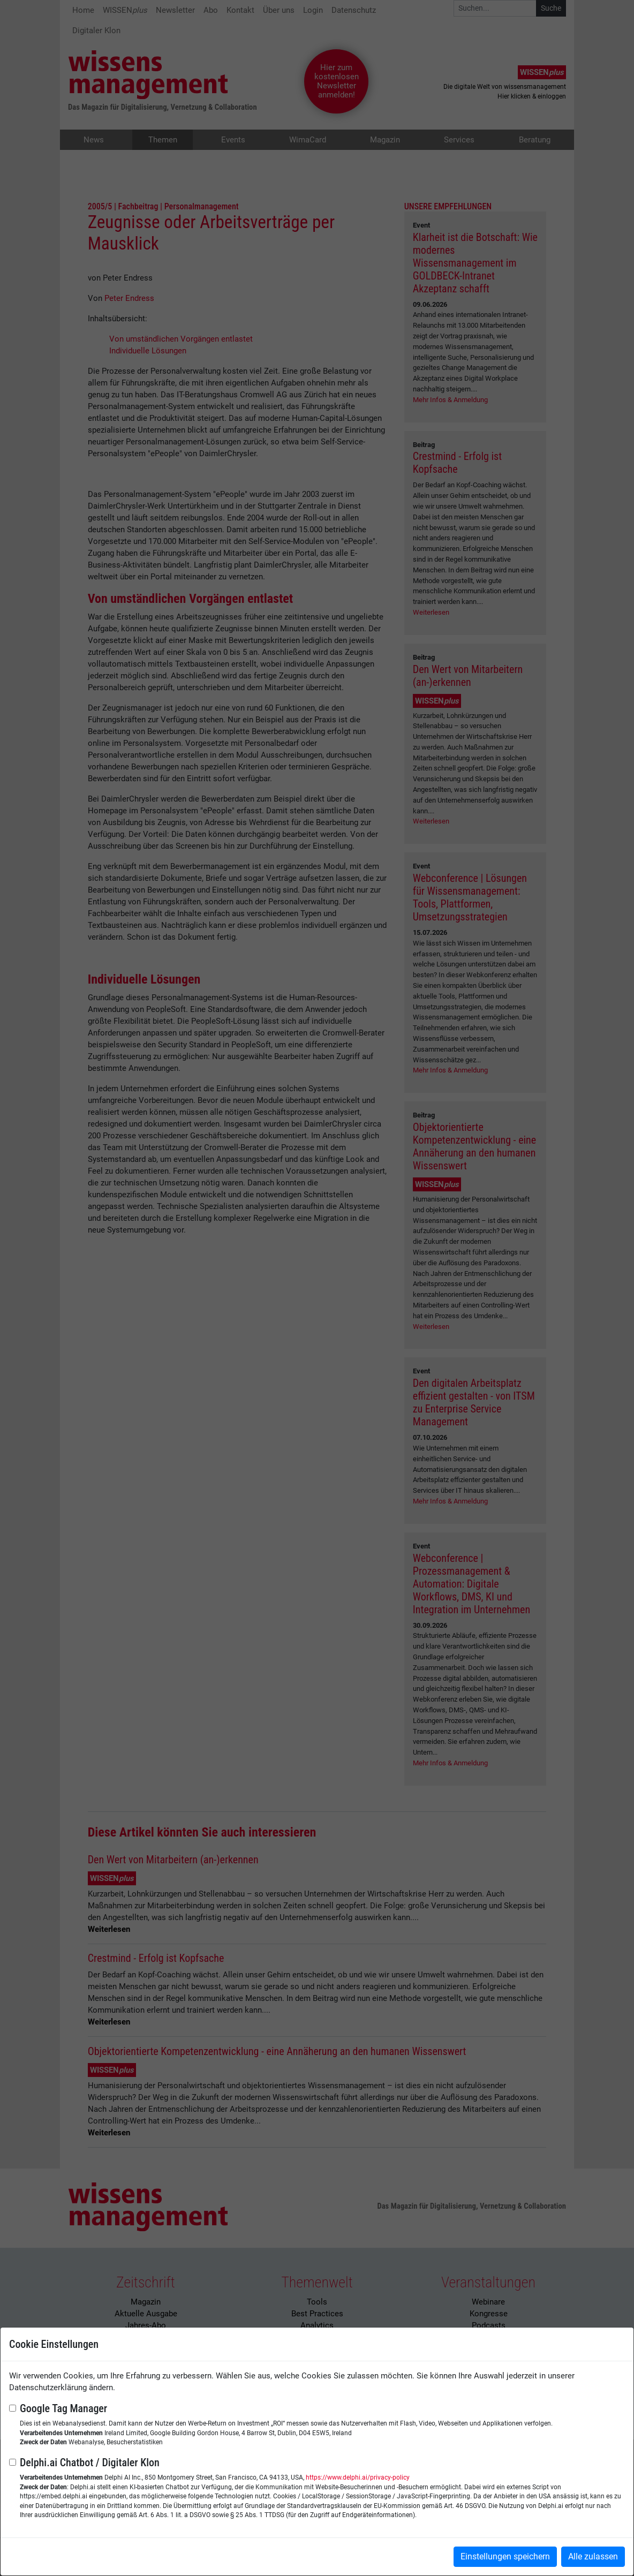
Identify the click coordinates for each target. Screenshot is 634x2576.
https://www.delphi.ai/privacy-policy (358, 2477)
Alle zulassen (593, 2556)
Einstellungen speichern (505, 2556)
